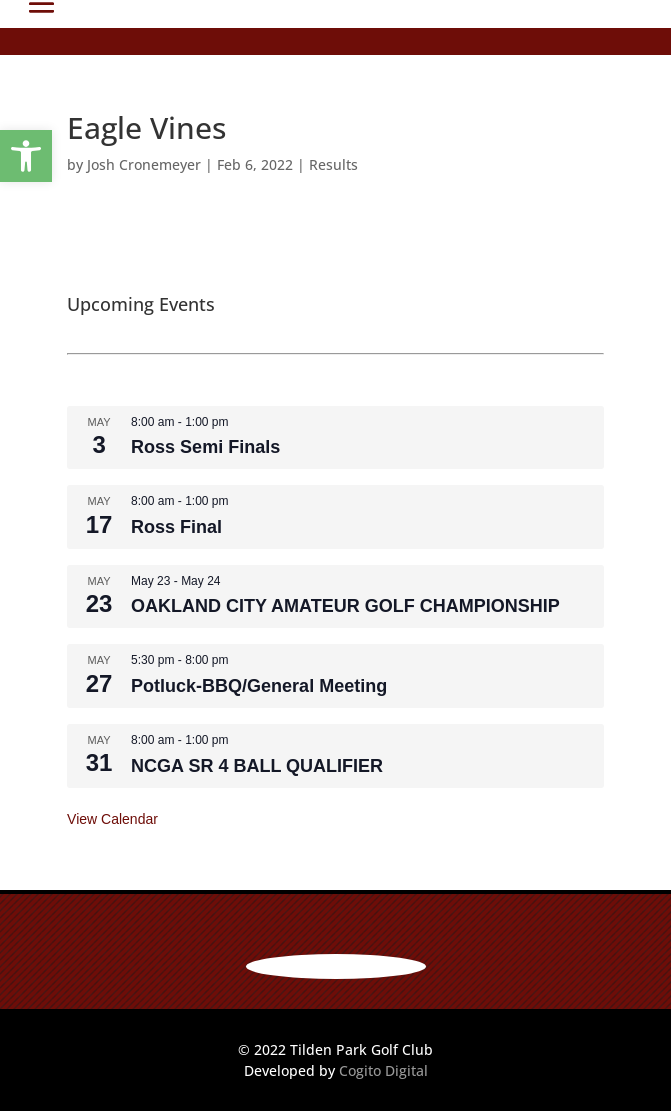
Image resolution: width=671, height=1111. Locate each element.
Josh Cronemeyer (144, 164)
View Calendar (112, 819)
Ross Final (176, 527)
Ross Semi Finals (205, 447)
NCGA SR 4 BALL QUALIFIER (257, 766)
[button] (26, 156)
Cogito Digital (383, 1070)
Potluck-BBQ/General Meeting (259, 686)
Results (333, 164)
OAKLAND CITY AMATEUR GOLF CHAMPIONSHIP (345, 606)
